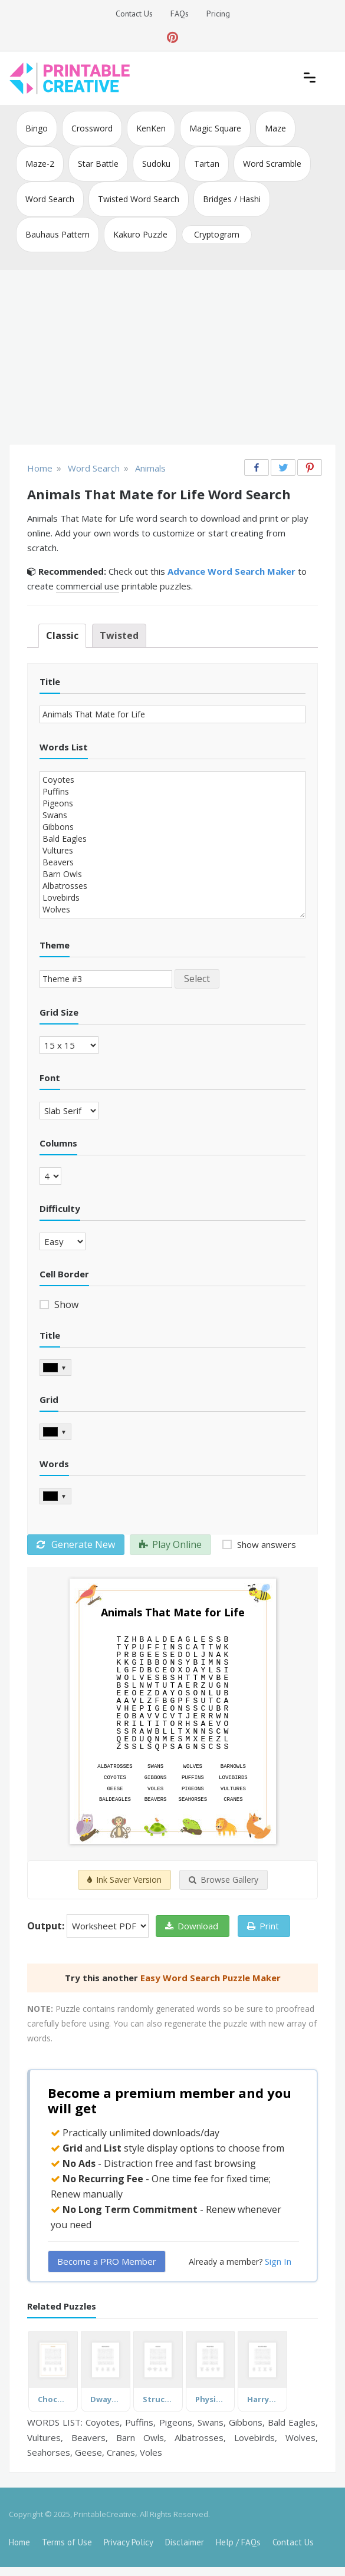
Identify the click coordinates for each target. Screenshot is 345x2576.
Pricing (218, 13)
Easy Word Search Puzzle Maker (210, 1978)
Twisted (119, 635)
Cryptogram (216, 234)
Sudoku (156, 163)
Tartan (206, 163)
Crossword (92, 128)
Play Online (170, 1544)
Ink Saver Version (124, 1879)
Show (65, 1304)
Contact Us (134, 13)
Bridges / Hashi (232, 199)
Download (191, 1926)
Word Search (49, 199)
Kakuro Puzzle (140, 234)
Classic (62, 635)
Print (263, 1926)
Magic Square (215, 128)
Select (197, 978)
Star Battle (98, 163)
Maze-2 (39, 163)
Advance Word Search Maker (231, 571)
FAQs (179, 13)
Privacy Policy (128, 2542)
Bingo (36, 128)
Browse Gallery (223, 1879)
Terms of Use (67, 2542)
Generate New (76, 1544)
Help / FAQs (238, 2542)
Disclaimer (184, 2542)
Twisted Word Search (138, 199)
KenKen (151, 128)
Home (19, 2542)
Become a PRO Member (106, 2261)
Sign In (278, 2261)
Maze (275, 128)
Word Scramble (272, 163)
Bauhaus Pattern (57, 234)
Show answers (265, 1544)
